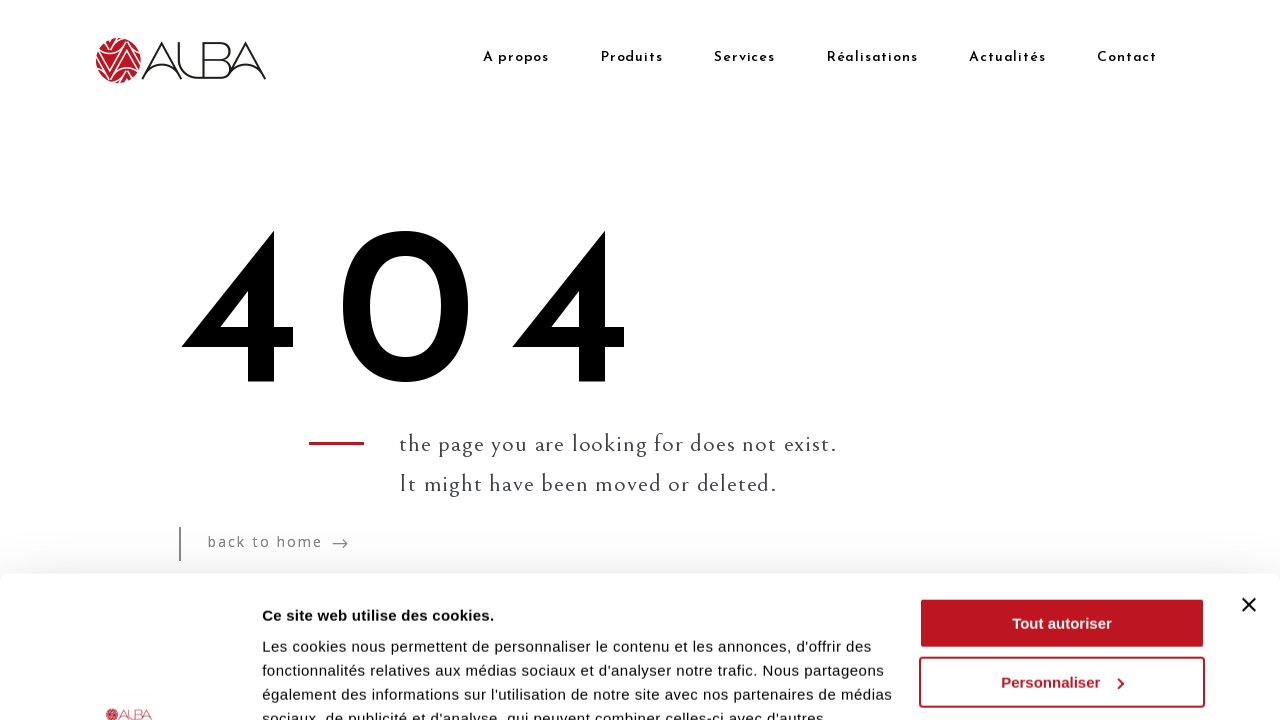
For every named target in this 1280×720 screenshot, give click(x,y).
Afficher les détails (329, 680)
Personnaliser (1062, 540)
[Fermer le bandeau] (1249, 464)
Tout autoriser (1062, 482)
